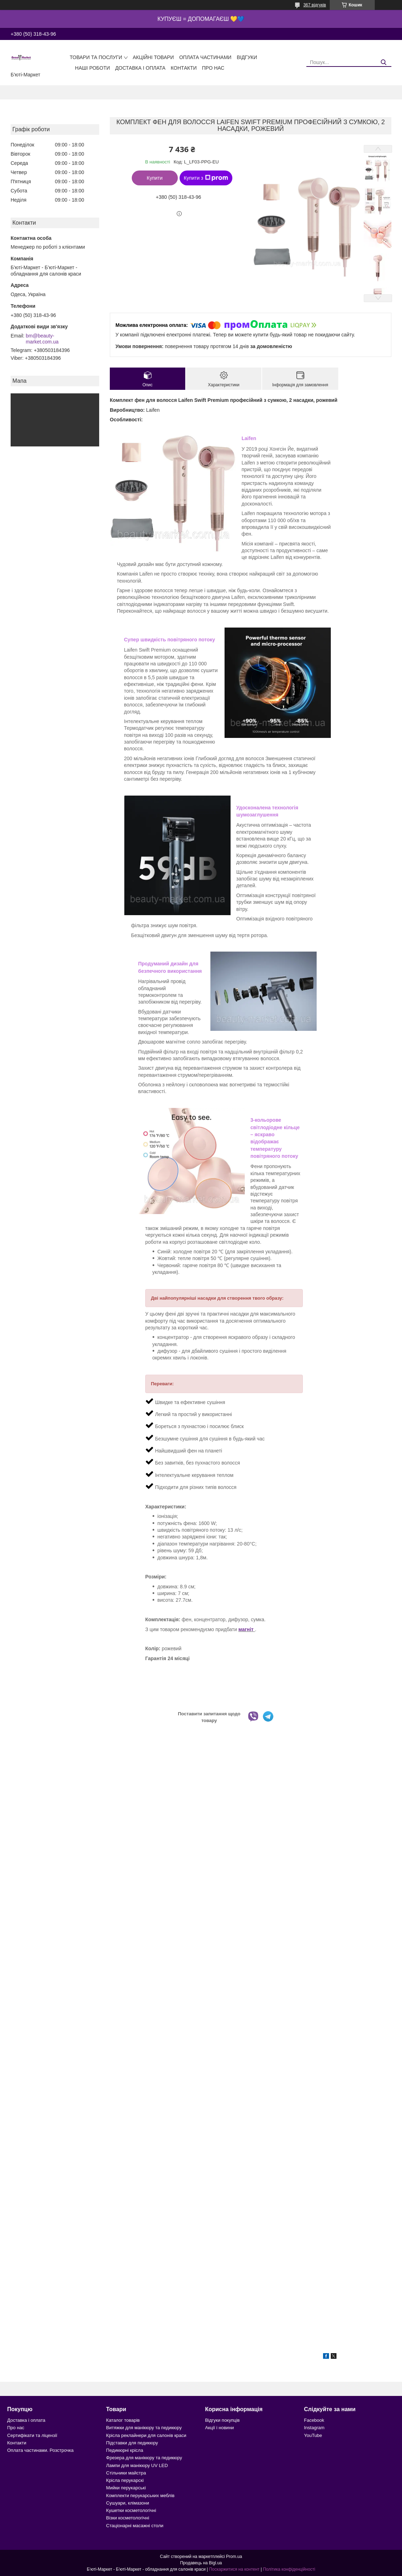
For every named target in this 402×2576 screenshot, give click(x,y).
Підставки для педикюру (132, 2442)
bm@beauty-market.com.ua (42, 339)
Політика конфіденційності (289, 2569)
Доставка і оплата (140, 68)
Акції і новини (219, 2427)
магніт (246, 1629)
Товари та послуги (96, 57)
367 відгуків (314, 4)
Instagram (314, 2427)
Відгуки (247, 57)
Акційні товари (153, 57)
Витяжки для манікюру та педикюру (144, 2427)
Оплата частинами (205, 57)
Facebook (314, 2420)
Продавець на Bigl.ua (201, 2562)
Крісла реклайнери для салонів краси (146, 2435)
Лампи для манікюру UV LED (137, 2465)
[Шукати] (383, 62)
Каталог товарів (123, 2420)
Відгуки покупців (222, 2420)
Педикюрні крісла (124, 2450)
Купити (155, 178)
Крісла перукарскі (125, 2480)
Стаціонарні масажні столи (135, 2525)
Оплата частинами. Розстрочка (40, 2450)
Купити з (206, 178)
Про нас (213, 68)
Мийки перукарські (126, 2487)
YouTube (313, 2435)
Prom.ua (234, 2556)
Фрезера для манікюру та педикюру (144, 2457)
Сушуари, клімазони (127, 2503)
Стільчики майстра (126, 2473)
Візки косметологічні (127, 2517)
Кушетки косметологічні (131, 2510)
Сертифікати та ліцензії (32, 2435)
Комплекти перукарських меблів (140, 2495)
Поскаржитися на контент (234, 2569)
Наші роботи (92, 68)
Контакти (184, 68)
